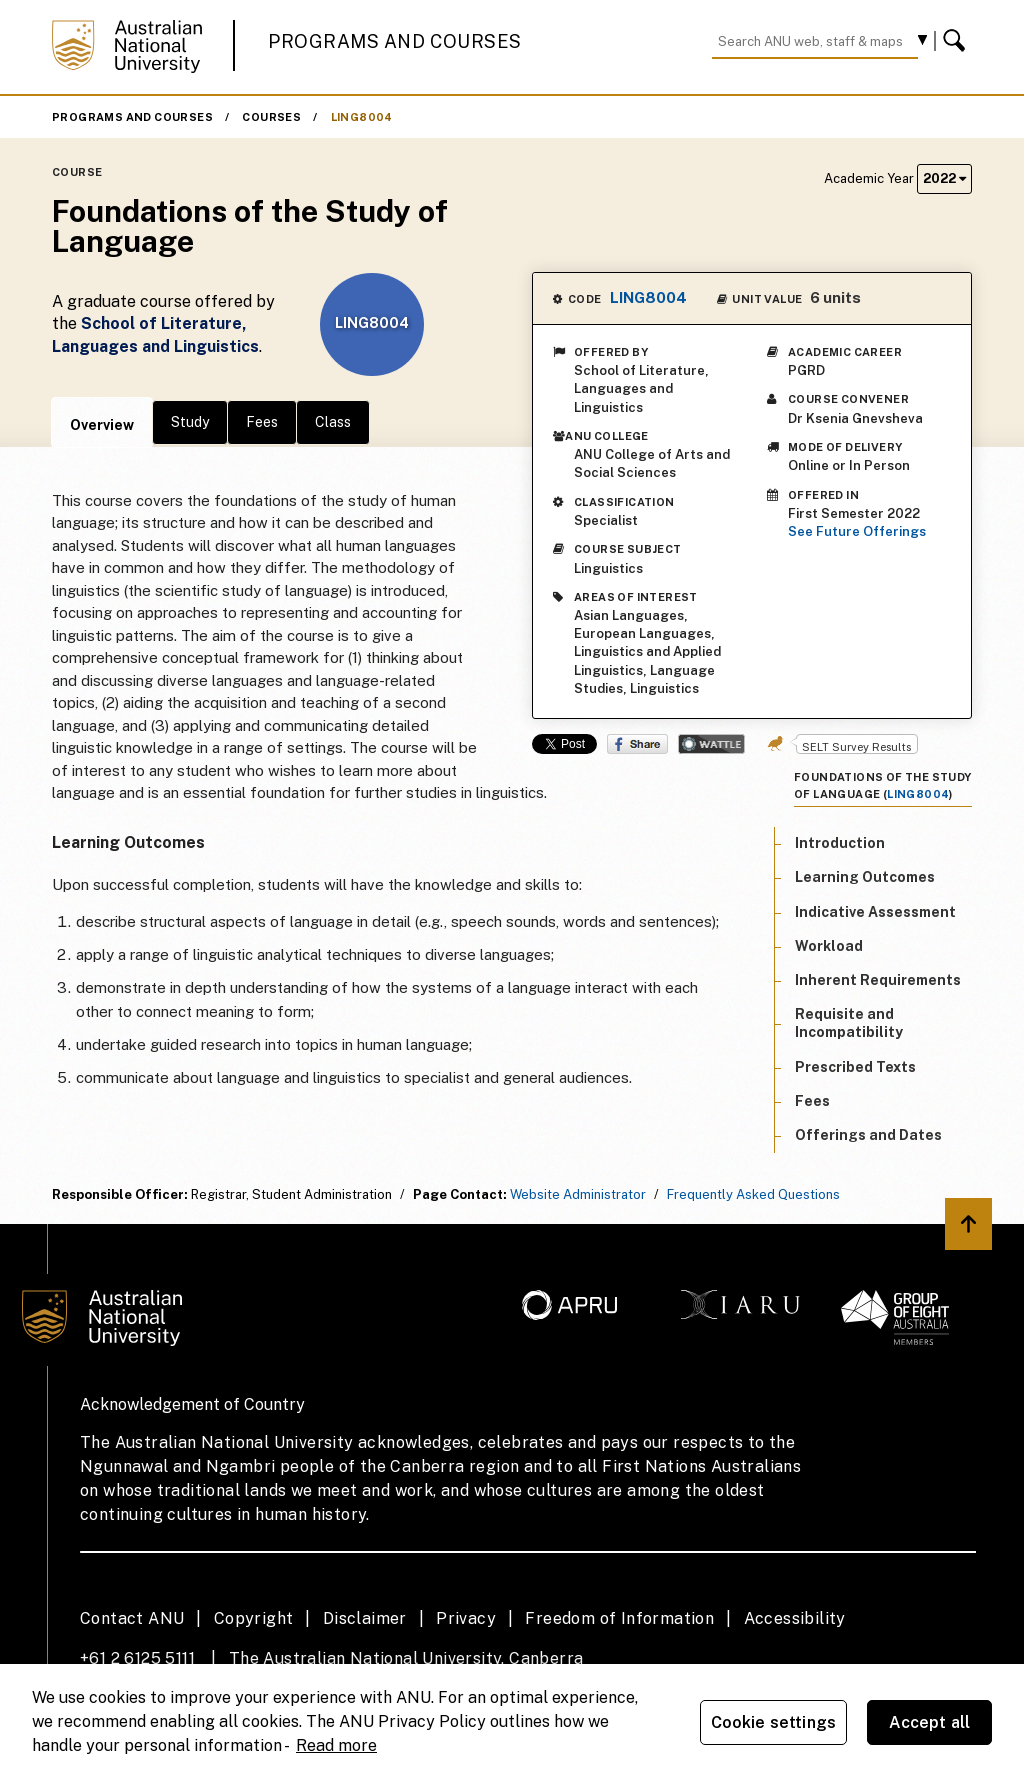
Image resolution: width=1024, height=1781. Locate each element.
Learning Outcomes (865, 877)
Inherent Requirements (878, 980)
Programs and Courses (395, 41)
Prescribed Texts (855, 1067)
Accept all (930, 1722)
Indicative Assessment (875, 912)
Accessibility (795, 1618)
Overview (102, 425)
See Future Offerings (857, 531)
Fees (262, 422)
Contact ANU (132, 1618)
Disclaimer (365, 1618)
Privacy (466, 1618)
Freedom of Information (619, 1618)
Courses (271, 117)
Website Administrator (578, 1194)
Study (190, 422)
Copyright (254, 1618)
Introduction (840, 843)
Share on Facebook (637, 744)
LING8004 (362, 117)
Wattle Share (711, 744)
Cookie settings (773, 1722)
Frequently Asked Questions (753, 1194)
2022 (944, 178)
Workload (829, 946)
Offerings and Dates (868, 1135)
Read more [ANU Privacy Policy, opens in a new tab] (336, 1745)
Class (333, 422)
